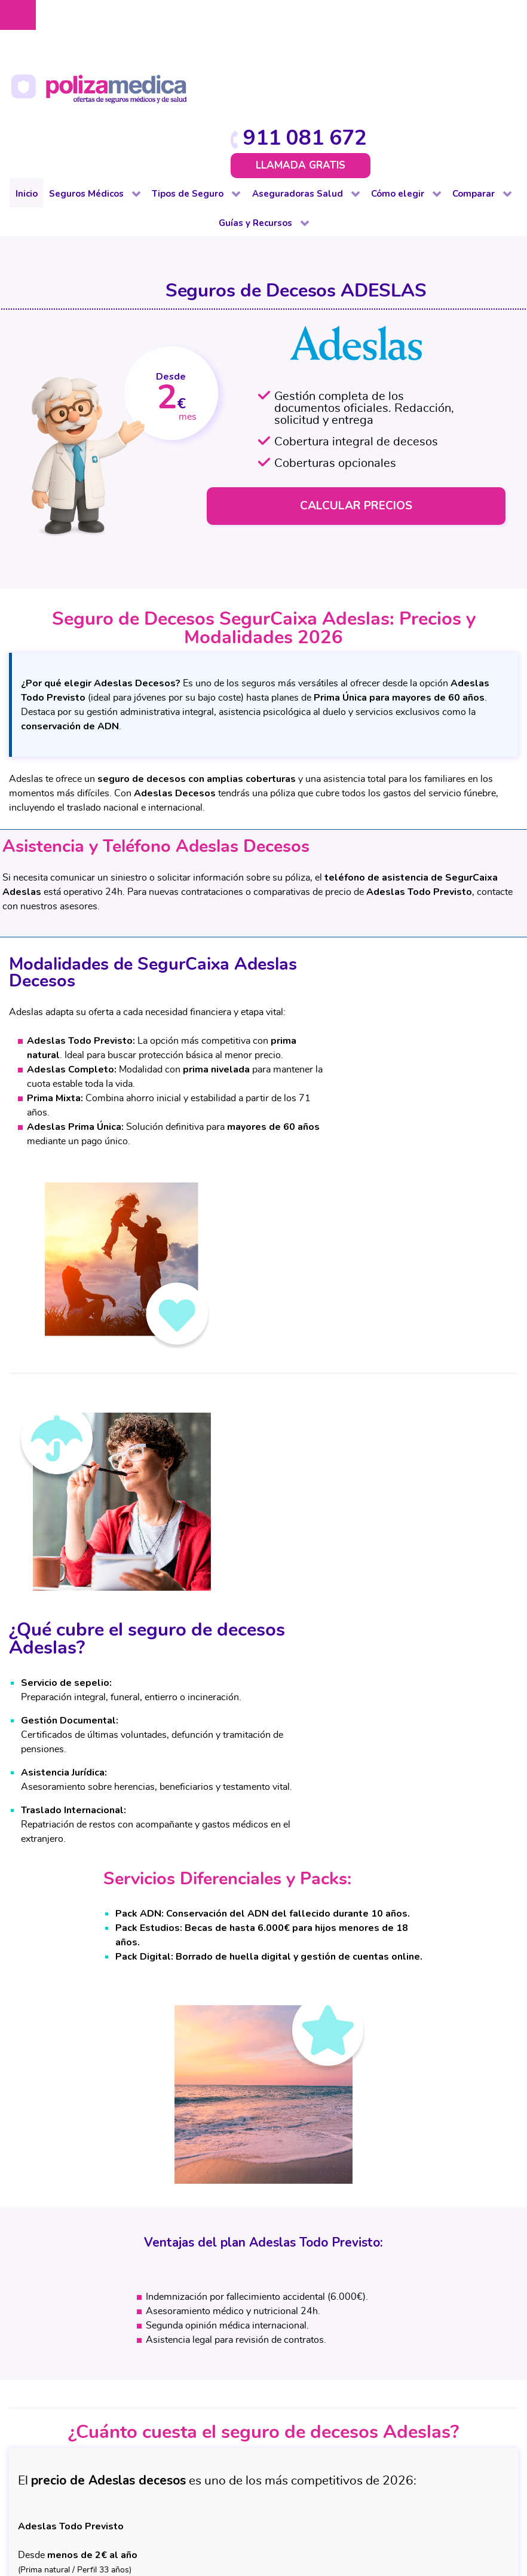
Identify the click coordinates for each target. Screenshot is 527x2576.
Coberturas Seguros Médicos (373, 2304)
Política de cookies (224, 2491)
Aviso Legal (211, 2478)
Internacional (75, 2376)
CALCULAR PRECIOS (358, 382)
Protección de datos (286, 2478)
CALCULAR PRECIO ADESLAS (263, 1952)
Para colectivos (80, 2304)
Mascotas (168, 2347)
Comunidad (172, 2275)
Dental (61, 2289)
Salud (261, 2232)
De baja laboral (79, 2275)
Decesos (166, 2289)
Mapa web (284, 2503)
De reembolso (77, 2261)
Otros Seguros (280, 2289)
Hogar (161, 2304)
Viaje (158, 2390)
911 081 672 (446, 19)
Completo (68, 2246)
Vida (157, 2404)
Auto (158, 2246)
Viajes (507, 2318)
